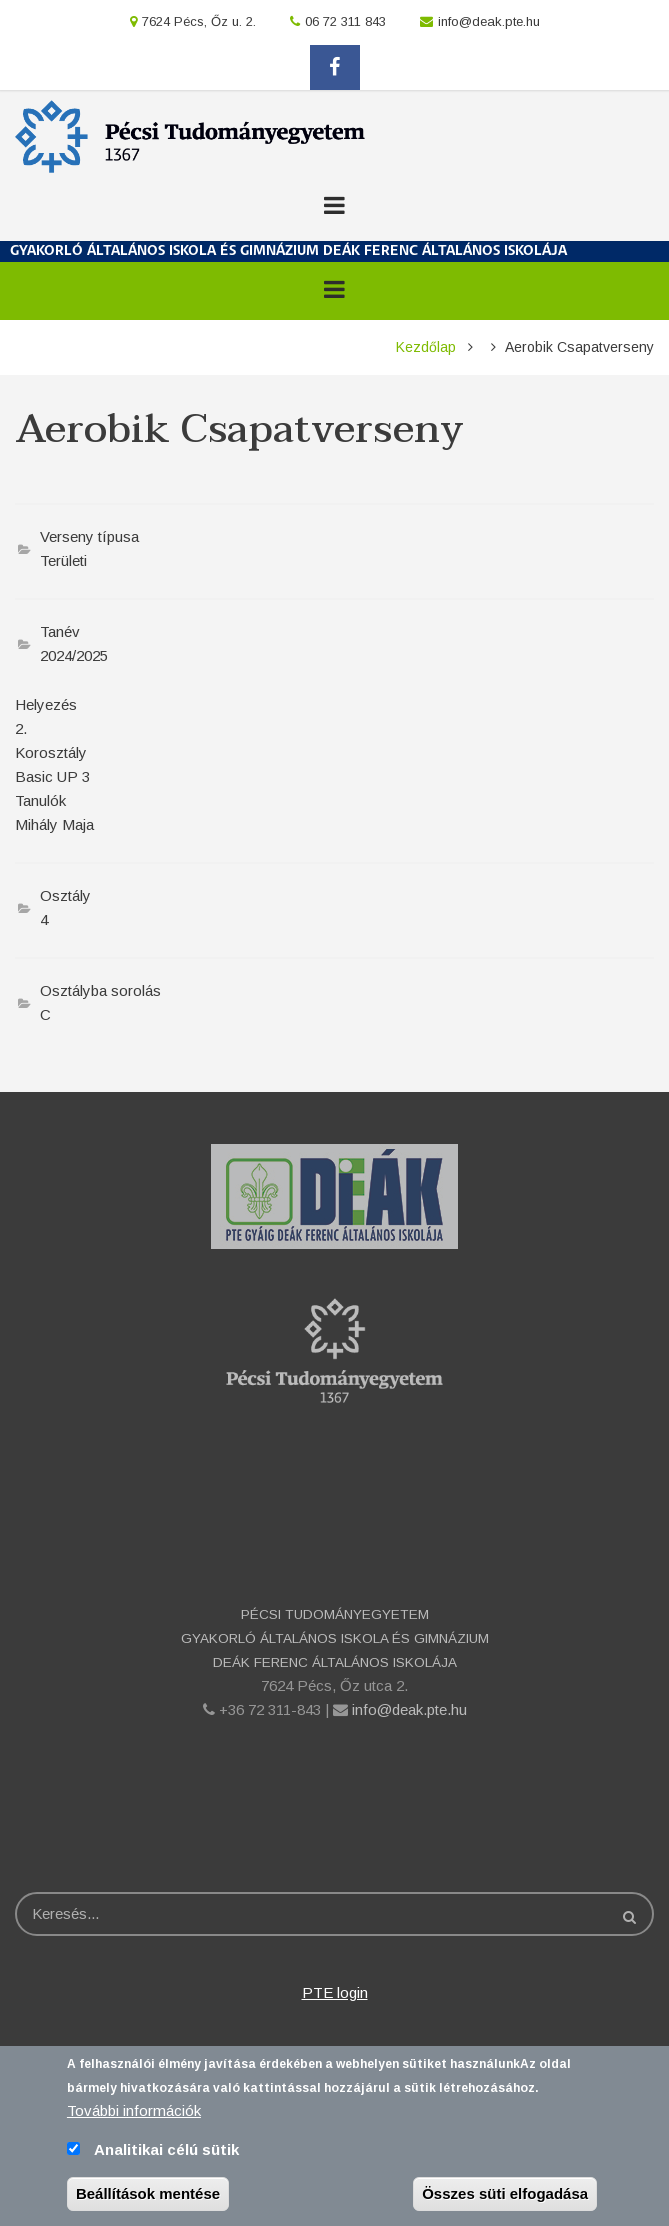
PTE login (335, 1992)
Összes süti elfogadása (505, 2194)
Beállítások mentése (148, 2194)
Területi (63, 560)
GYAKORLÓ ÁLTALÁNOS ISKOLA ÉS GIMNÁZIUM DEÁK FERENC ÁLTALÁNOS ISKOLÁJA (288, 251)
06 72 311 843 (345, 21)
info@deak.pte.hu (489, 21)
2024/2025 (74, 655)
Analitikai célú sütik (166, 2150)
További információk (134, 2111)
